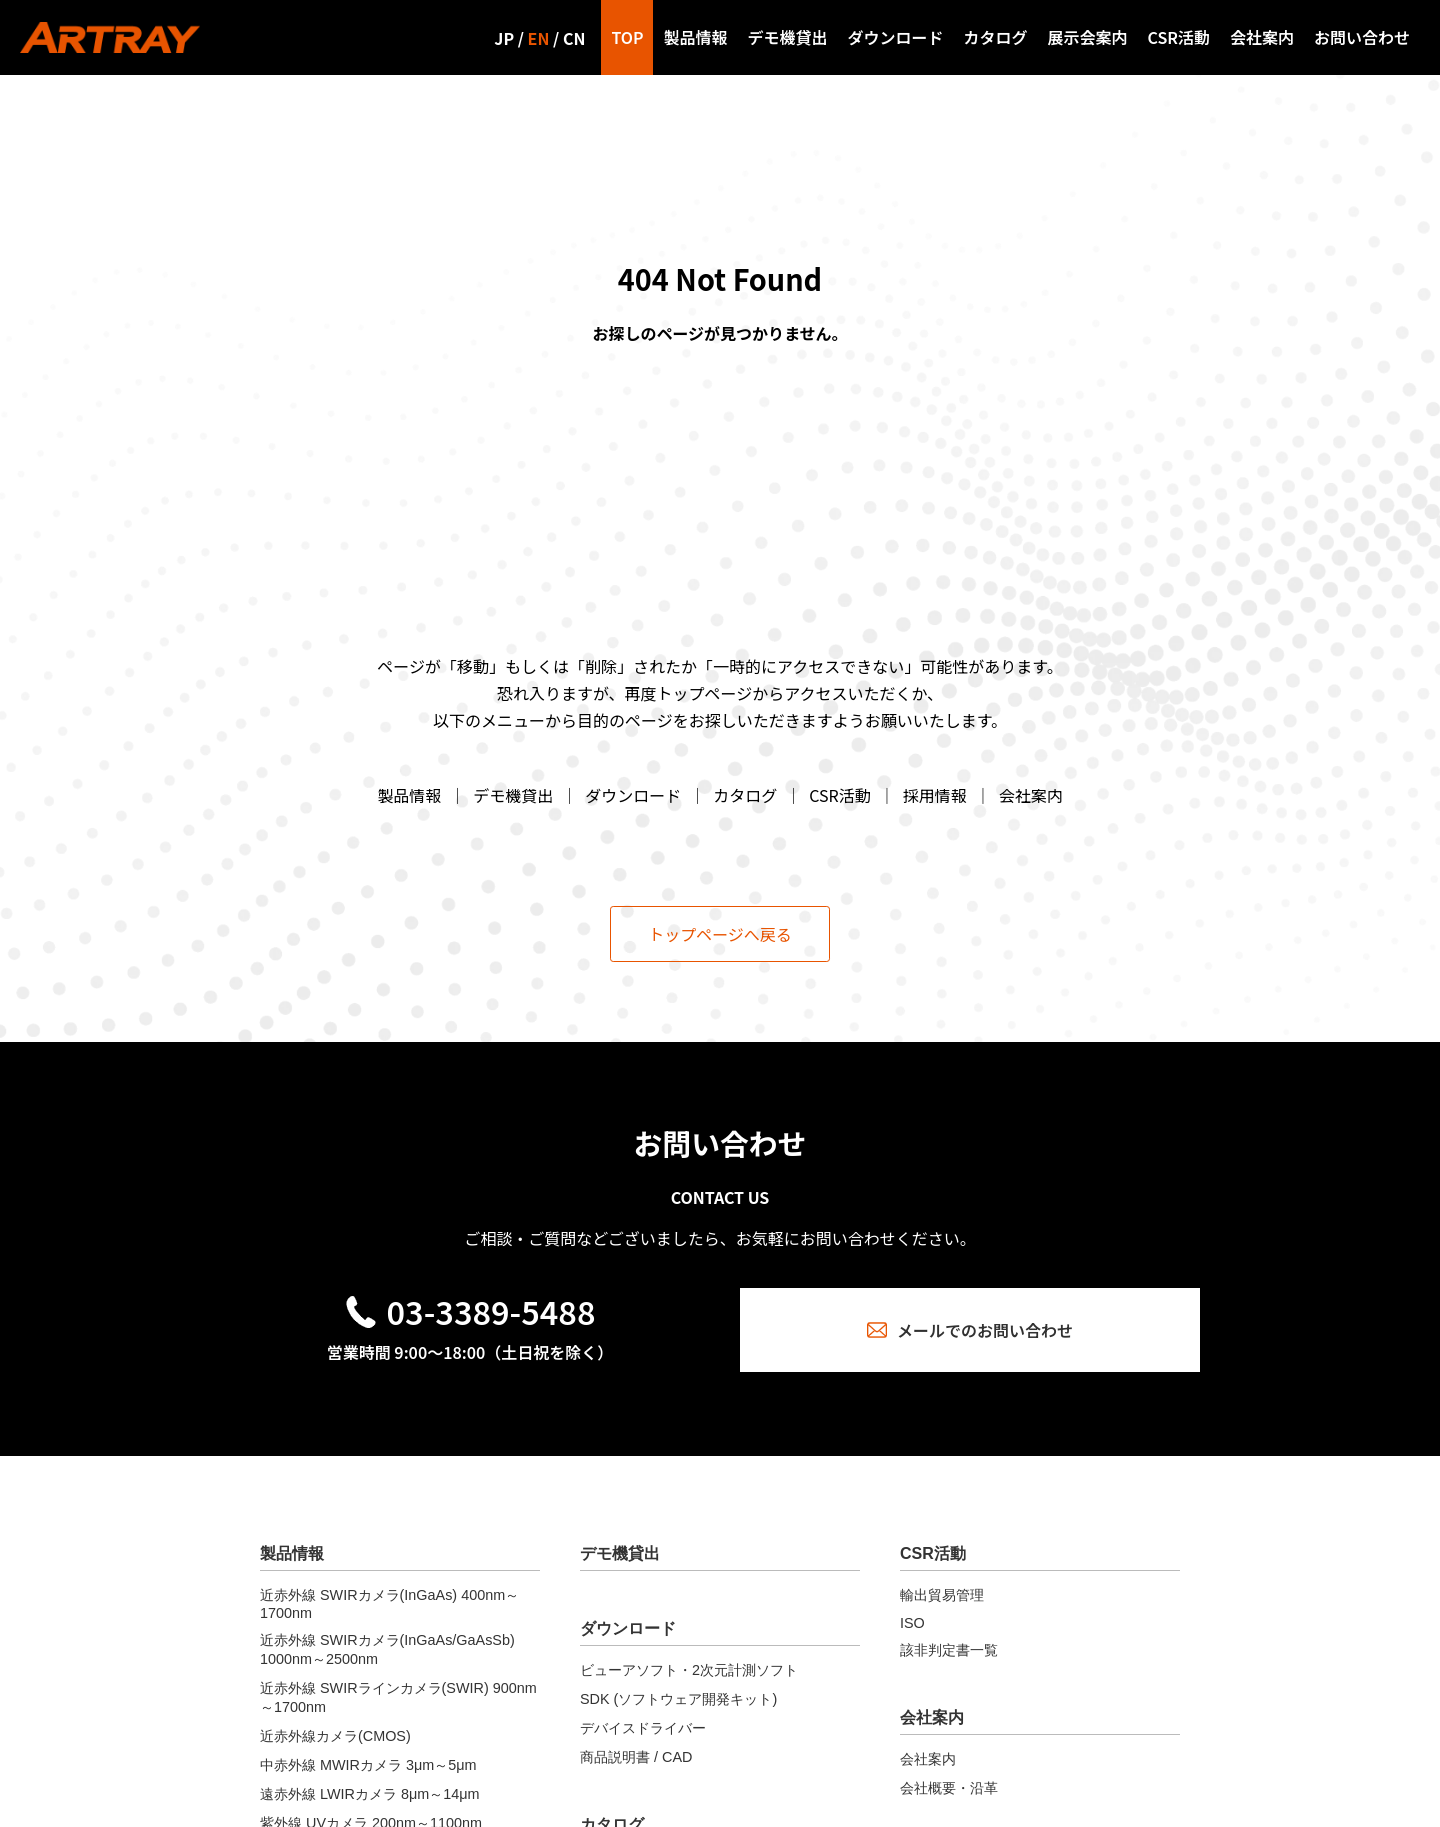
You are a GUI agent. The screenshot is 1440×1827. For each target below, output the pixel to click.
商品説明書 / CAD (636, 1757)
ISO (912, 1623)
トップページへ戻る (720, 934)
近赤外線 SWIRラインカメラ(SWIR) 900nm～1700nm (398, 1697)
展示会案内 (1088, 37)
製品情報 (695, 37)
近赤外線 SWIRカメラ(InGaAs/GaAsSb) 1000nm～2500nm (387, 1649)
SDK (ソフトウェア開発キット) (678, 1699)
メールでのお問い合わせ (970, 1330)
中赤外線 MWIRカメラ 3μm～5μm (368, 1765)
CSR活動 (1179, 37)
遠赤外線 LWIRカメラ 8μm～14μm (369, 1794)
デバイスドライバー (643, 1728)
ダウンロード (895, 37)
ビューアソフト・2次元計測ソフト (689, 1670)
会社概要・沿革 (949, 1788)
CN (574, 38)
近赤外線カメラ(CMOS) (335, 1736)
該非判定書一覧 (949, 1650)
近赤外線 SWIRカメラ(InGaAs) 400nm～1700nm (389, 1604)
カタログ (996, 37)
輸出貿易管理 (942, 1595)
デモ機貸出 (787, 37)
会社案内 (1262, 37)
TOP (627, 37)
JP (504, 38)
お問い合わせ (1362, 37)
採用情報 (935, 795)
